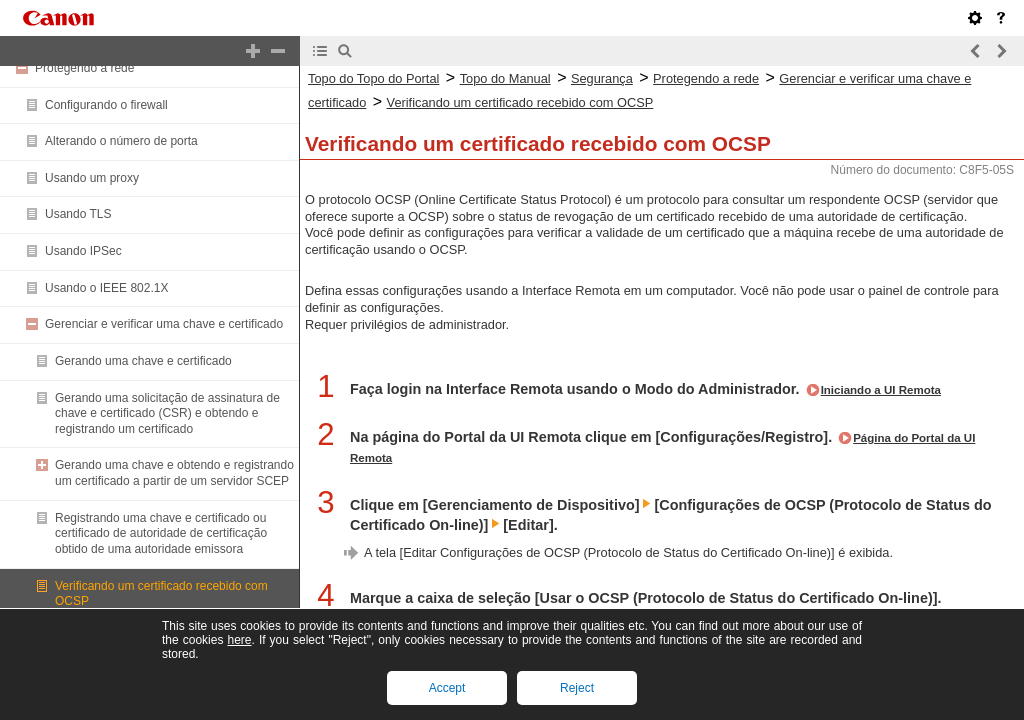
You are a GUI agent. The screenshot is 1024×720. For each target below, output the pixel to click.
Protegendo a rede (84, 68)
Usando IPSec (83, 251)
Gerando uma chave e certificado (143, 361)
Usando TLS (78, 214)
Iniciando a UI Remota (881, 390)
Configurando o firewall (106, 105)
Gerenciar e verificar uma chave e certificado (164, 324)
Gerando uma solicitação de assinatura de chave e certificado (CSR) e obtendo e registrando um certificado (167, 413)
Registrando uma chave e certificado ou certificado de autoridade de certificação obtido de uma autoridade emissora (161, 533)
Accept (447, 688)
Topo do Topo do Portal (373, 78)
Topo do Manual (505, 78)
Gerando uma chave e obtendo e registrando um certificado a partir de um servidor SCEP (174, 473)
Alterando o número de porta (121, 141)
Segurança (602, 78)
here (239, 640)
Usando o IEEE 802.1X (106, 288)
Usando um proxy (92, 178)
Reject (577, 688)
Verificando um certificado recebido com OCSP (520, 102)
